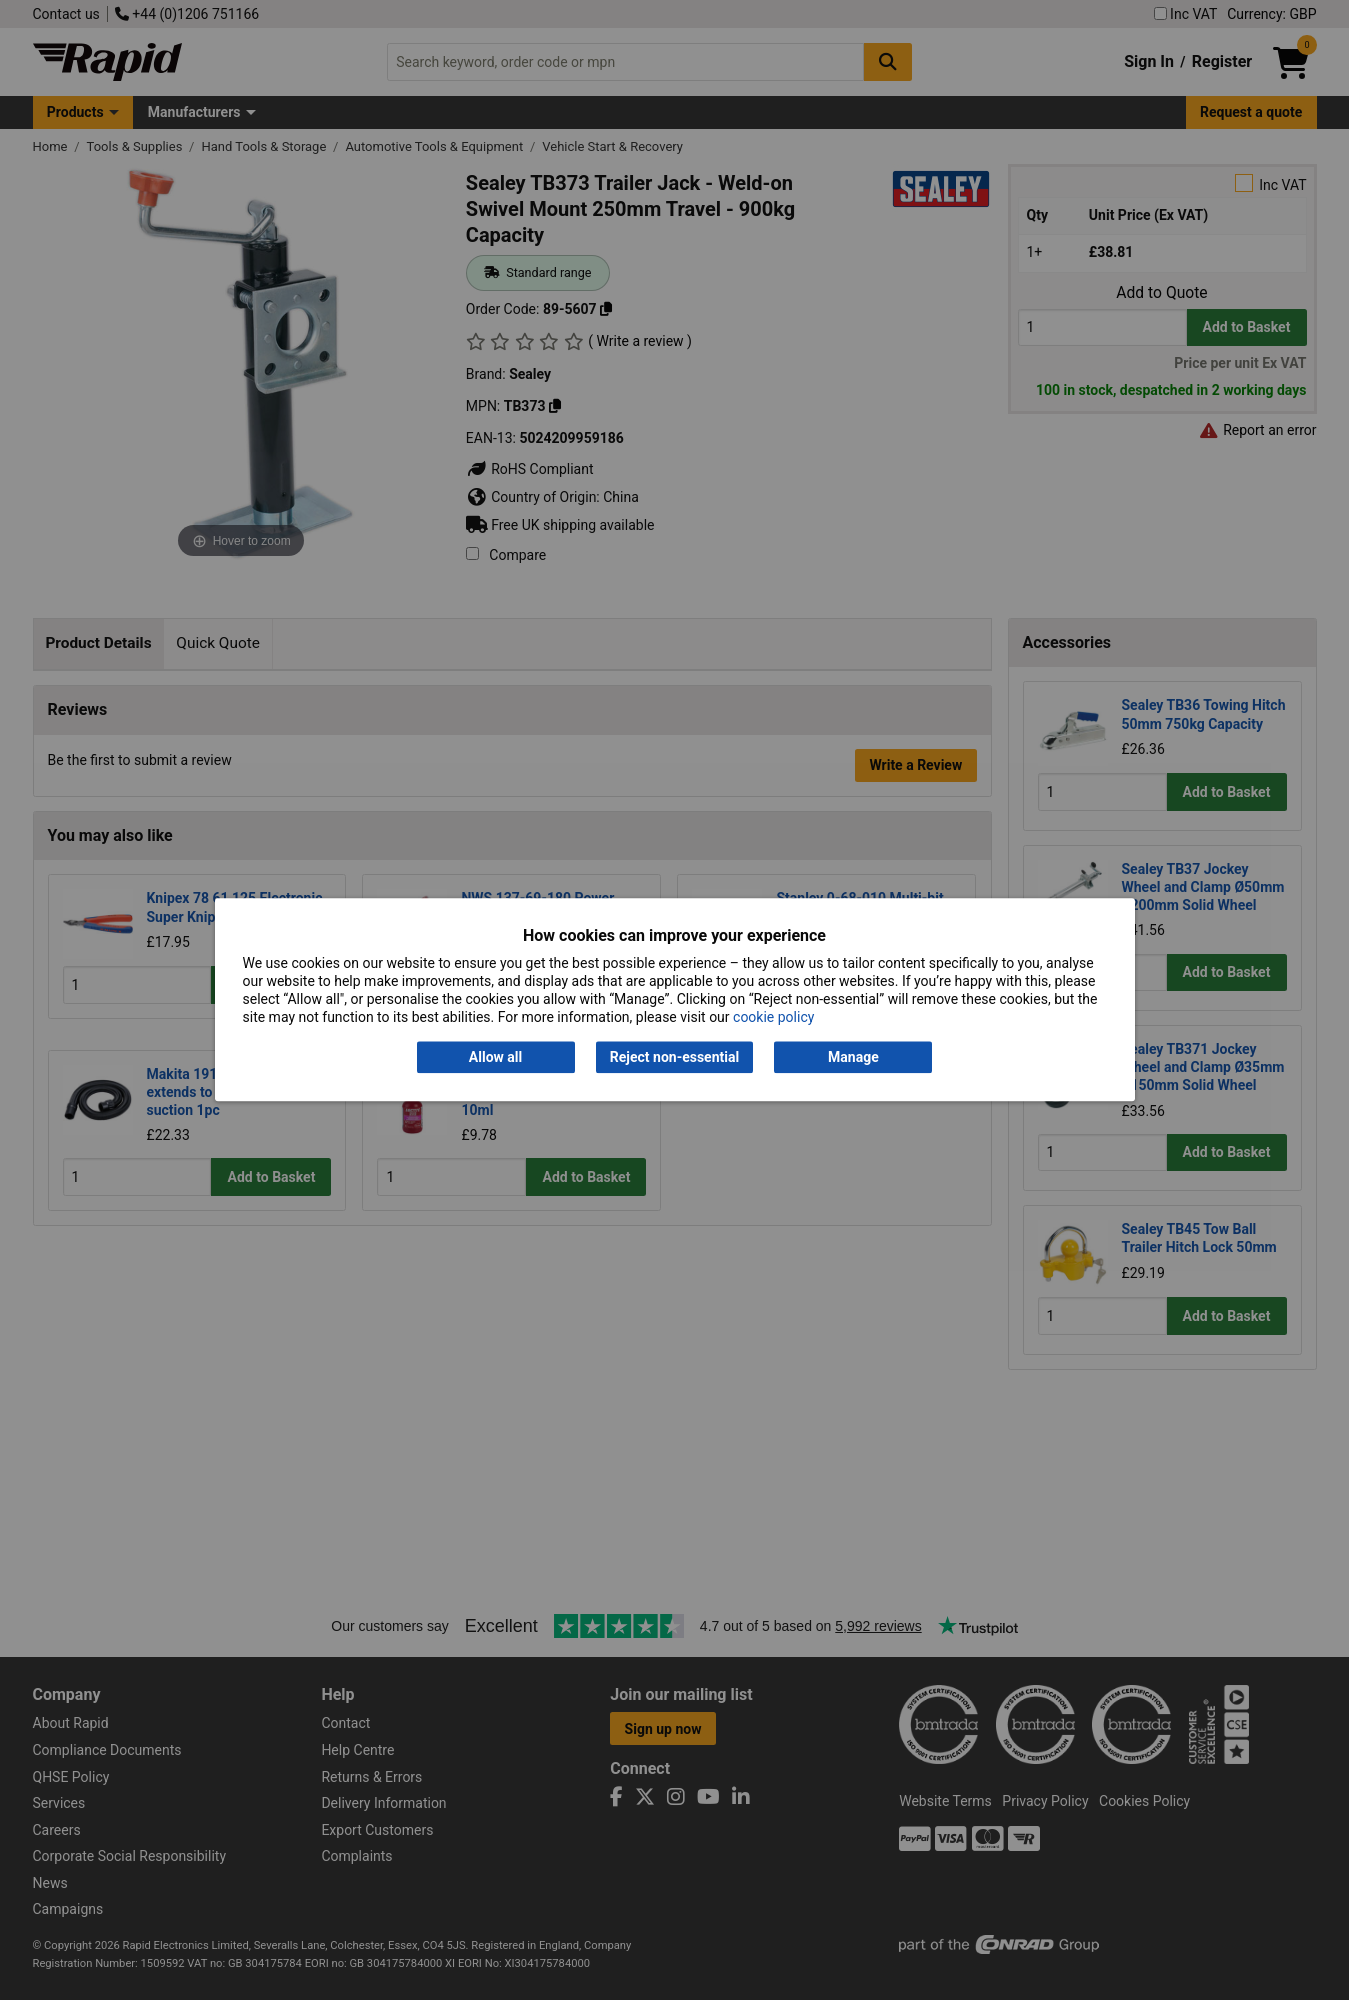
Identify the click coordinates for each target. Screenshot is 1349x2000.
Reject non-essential (674, 1057)
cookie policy (773, 1018)
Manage (853, 1057)
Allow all (495, 1057)
